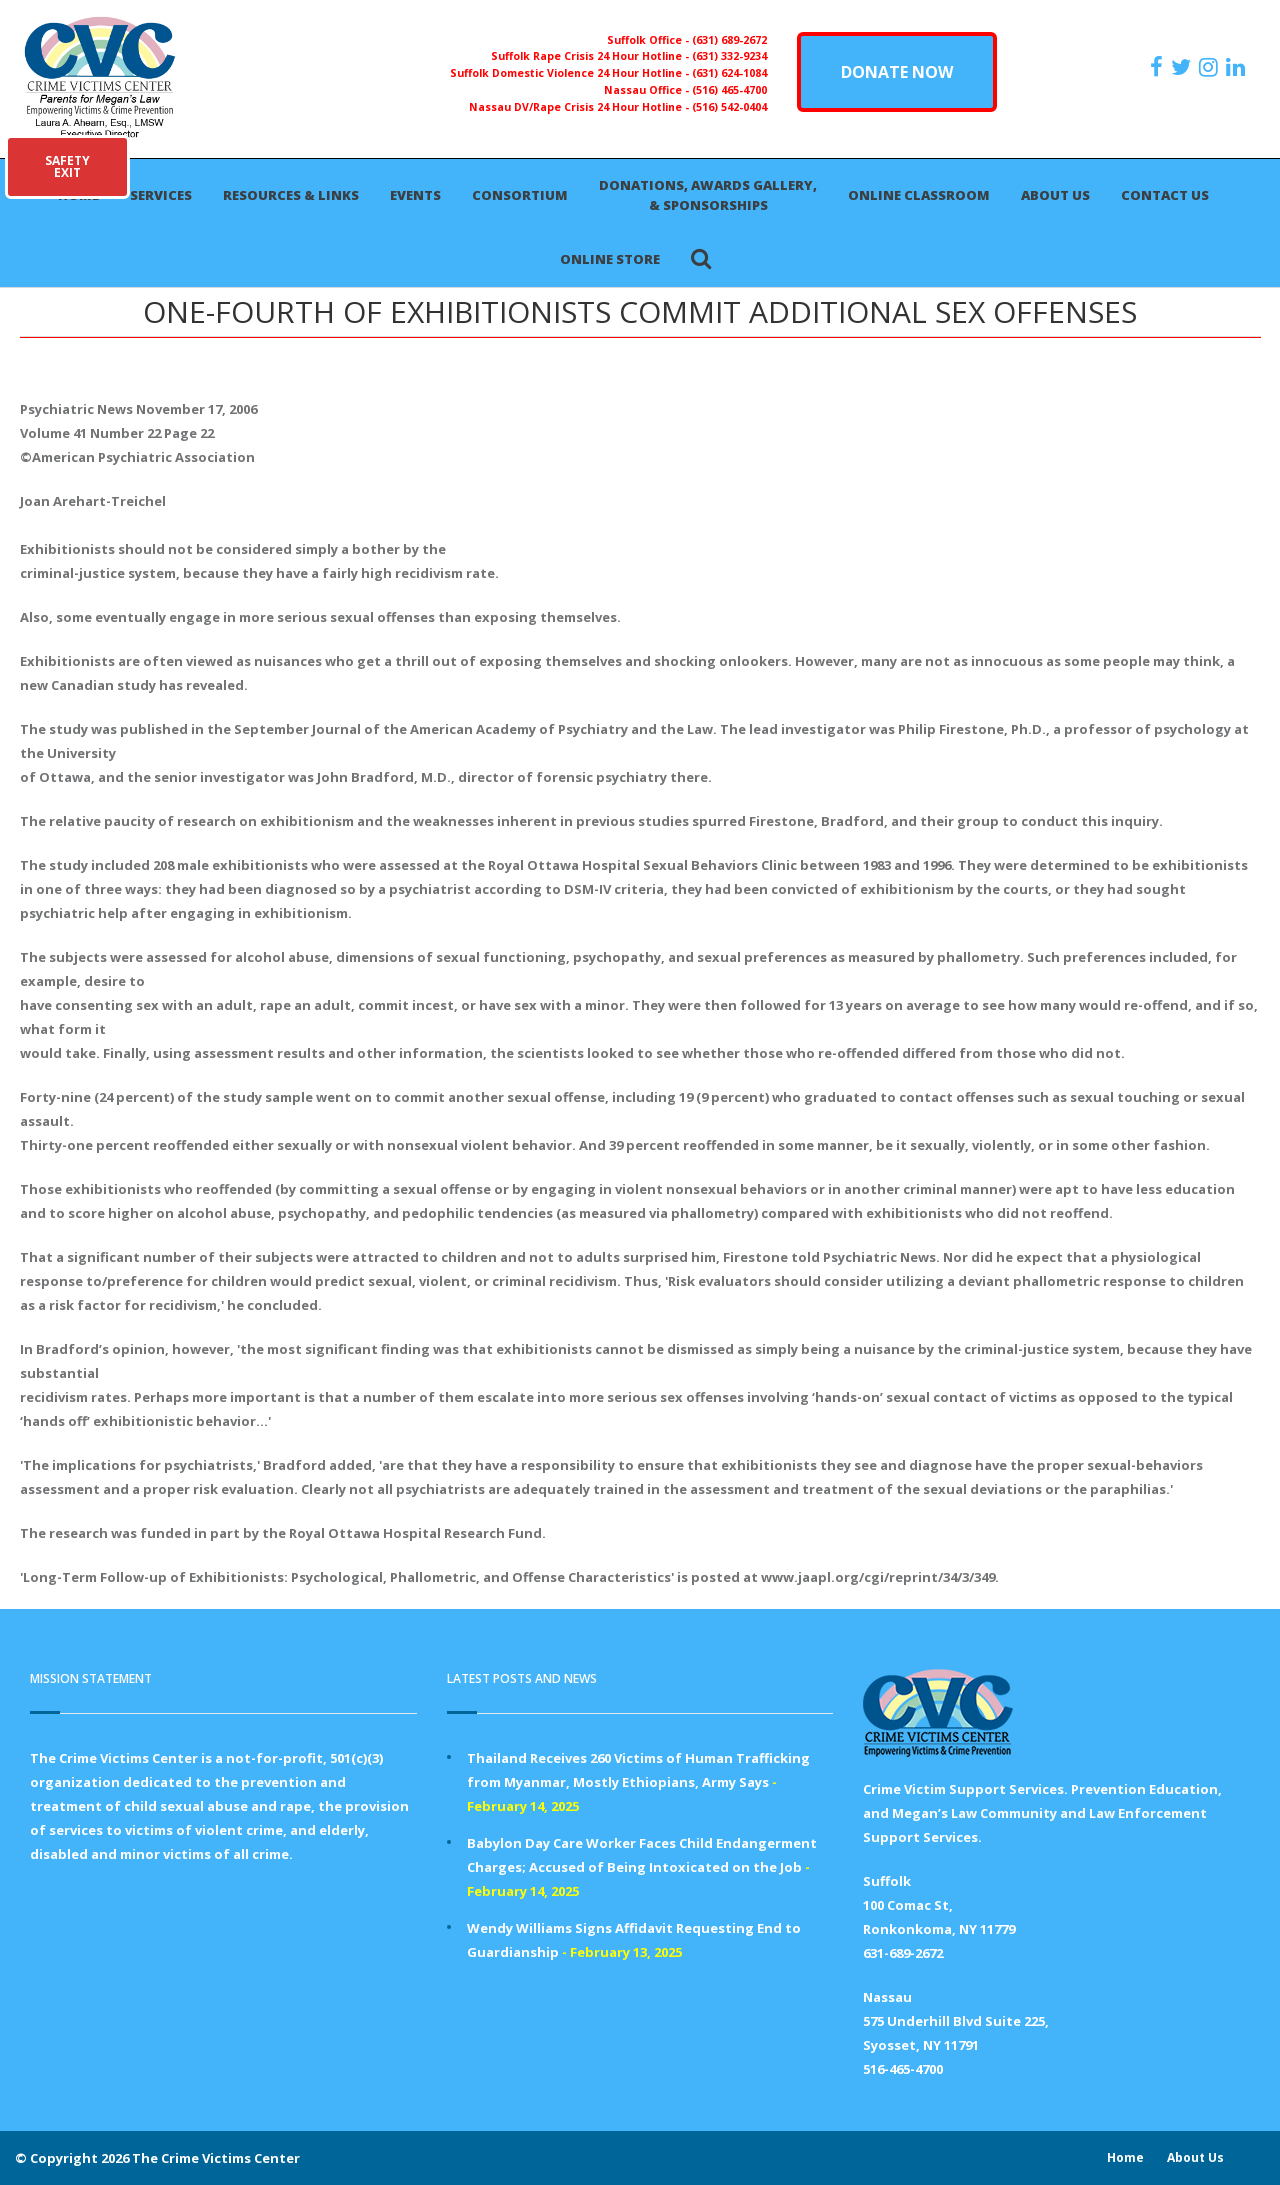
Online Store (610, 259)
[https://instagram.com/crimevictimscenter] (1211, 67)
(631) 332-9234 (729, 56)
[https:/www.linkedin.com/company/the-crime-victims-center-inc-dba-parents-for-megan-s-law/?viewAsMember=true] (1238, 67)
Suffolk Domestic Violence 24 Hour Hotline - (571, 73)
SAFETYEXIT (67, 166)
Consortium (520, 195)
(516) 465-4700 (729, 90)
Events (415, 195)
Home (1125, 2157)
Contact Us (1165, 195)
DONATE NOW (897, 72)
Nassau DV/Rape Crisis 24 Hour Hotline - (580, 107)
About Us (1055, 195)
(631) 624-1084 (729, 73)
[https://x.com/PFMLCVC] (1183, 67)
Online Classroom (919, 195)
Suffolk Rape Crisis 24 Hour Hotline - (591, 56)
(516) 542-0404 (729, 107)
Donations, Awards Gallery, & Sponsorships (708, 195)
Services (161, 195)
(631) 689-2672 (729, 40)
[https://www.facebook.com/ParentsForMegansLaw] (1159, 67)
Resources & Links (291, 195)
